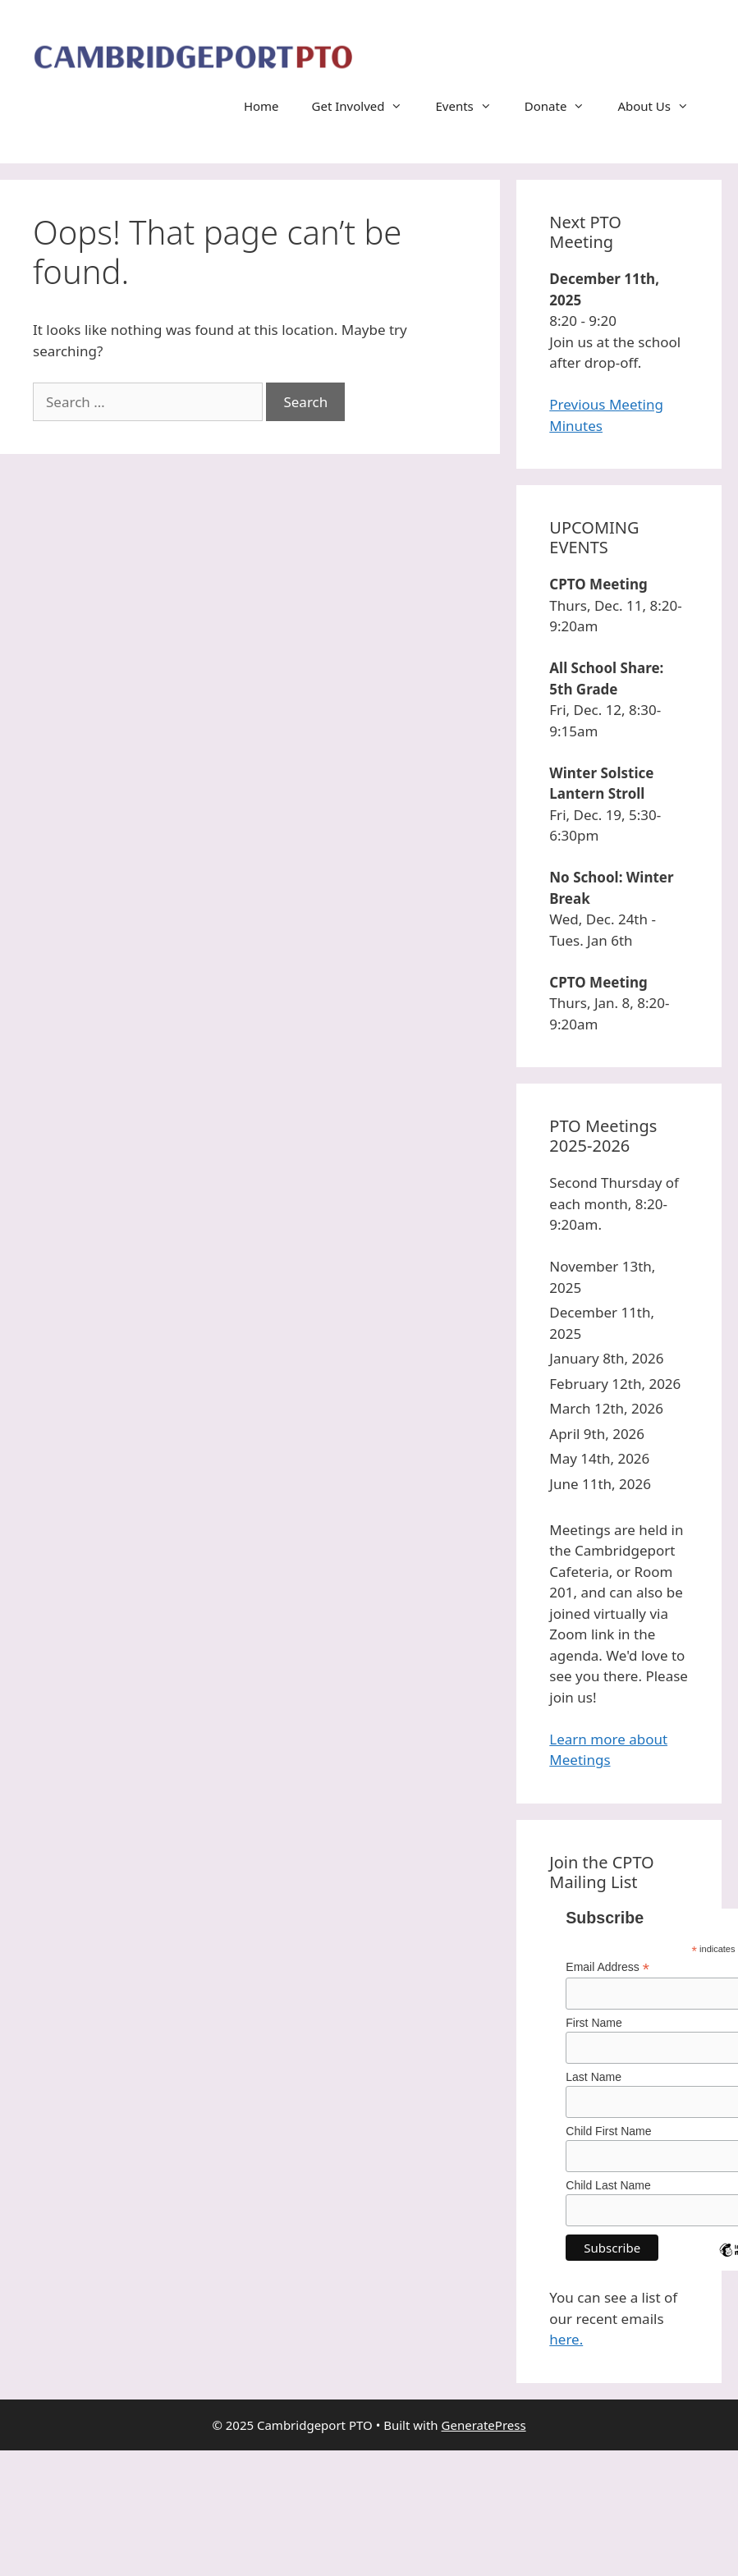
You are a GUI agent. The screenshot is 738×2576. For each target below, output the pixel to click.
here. (566, 2339)
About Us (661, 106)
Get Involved (365, 106)
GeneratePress (484, 2425)
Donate (563, 106)
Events (471, 106)
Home (261, 106)
